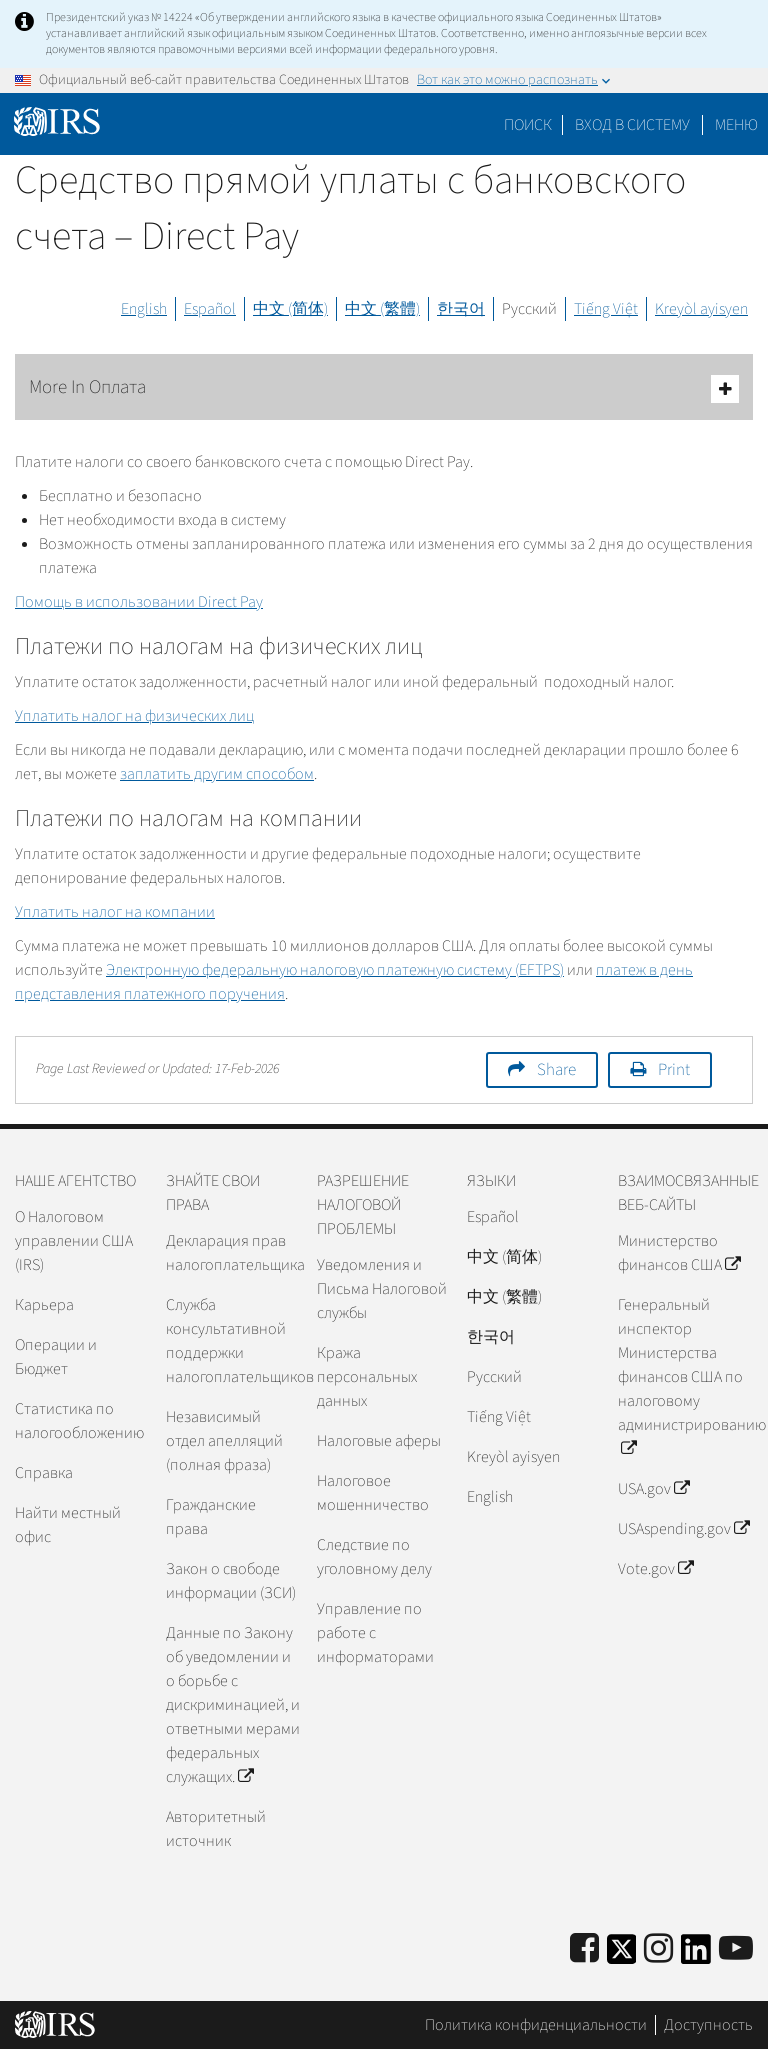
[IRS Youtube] (736, 1949)
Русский (529, 309)
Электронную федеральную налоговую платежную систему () (335, 970)
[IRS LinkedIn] (696, 1955)
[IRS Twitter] (622, 1955)
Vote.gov (655, 1569)
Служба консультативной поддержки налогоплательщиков (233, 1341)
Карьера (44, 1305)
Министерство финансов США (679, 1253)
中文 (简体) (290, 309)
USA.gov (653, 1489)
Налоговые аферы (379, 1441)
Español (210, 309)
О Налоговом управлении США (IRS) (74, 1241)
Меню (736, 125)
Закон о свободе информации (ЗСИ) (231, 1581)
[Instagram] (658, 1949)
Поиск (528, 125)
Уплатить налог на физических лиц (134, 716)
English (144, 309)
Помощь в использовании (139, 602)
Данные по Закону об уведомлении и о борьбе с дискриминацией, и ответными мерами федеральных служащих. (233, 1705)
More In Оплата (384, 388)
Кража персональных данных (367, 1377)
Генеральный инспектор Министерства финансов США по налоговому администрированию (685, 1377)
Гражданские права (211, 1517)
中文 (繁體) (382, 309)
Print (674, 1070)
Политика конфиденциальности (536, 2025)
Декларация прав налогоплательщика (233, 1253)
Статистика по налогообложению (79, 1421)
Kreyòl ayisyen (701, 309)
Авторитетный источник (216, 1829)
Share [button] (556, 1070)
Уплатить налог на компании (115, 912)
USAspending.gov (683, 1529)
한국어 (461, 309)
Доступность (708, 2025)
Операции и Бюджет (56, 1357)
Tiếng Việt (606, 309)
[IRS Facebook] (584, 1949)
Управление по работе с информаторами (375, 1633)
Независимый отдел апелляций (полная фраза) (224, 1441)
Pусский (494, 1377)
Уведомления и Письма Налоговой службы (382, 1289)
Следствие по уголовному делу (374, 1557)
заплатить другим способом (217, 774)
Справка (44, 1473)
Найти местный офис (68, 1525)
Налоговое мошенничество (373, 1493)
